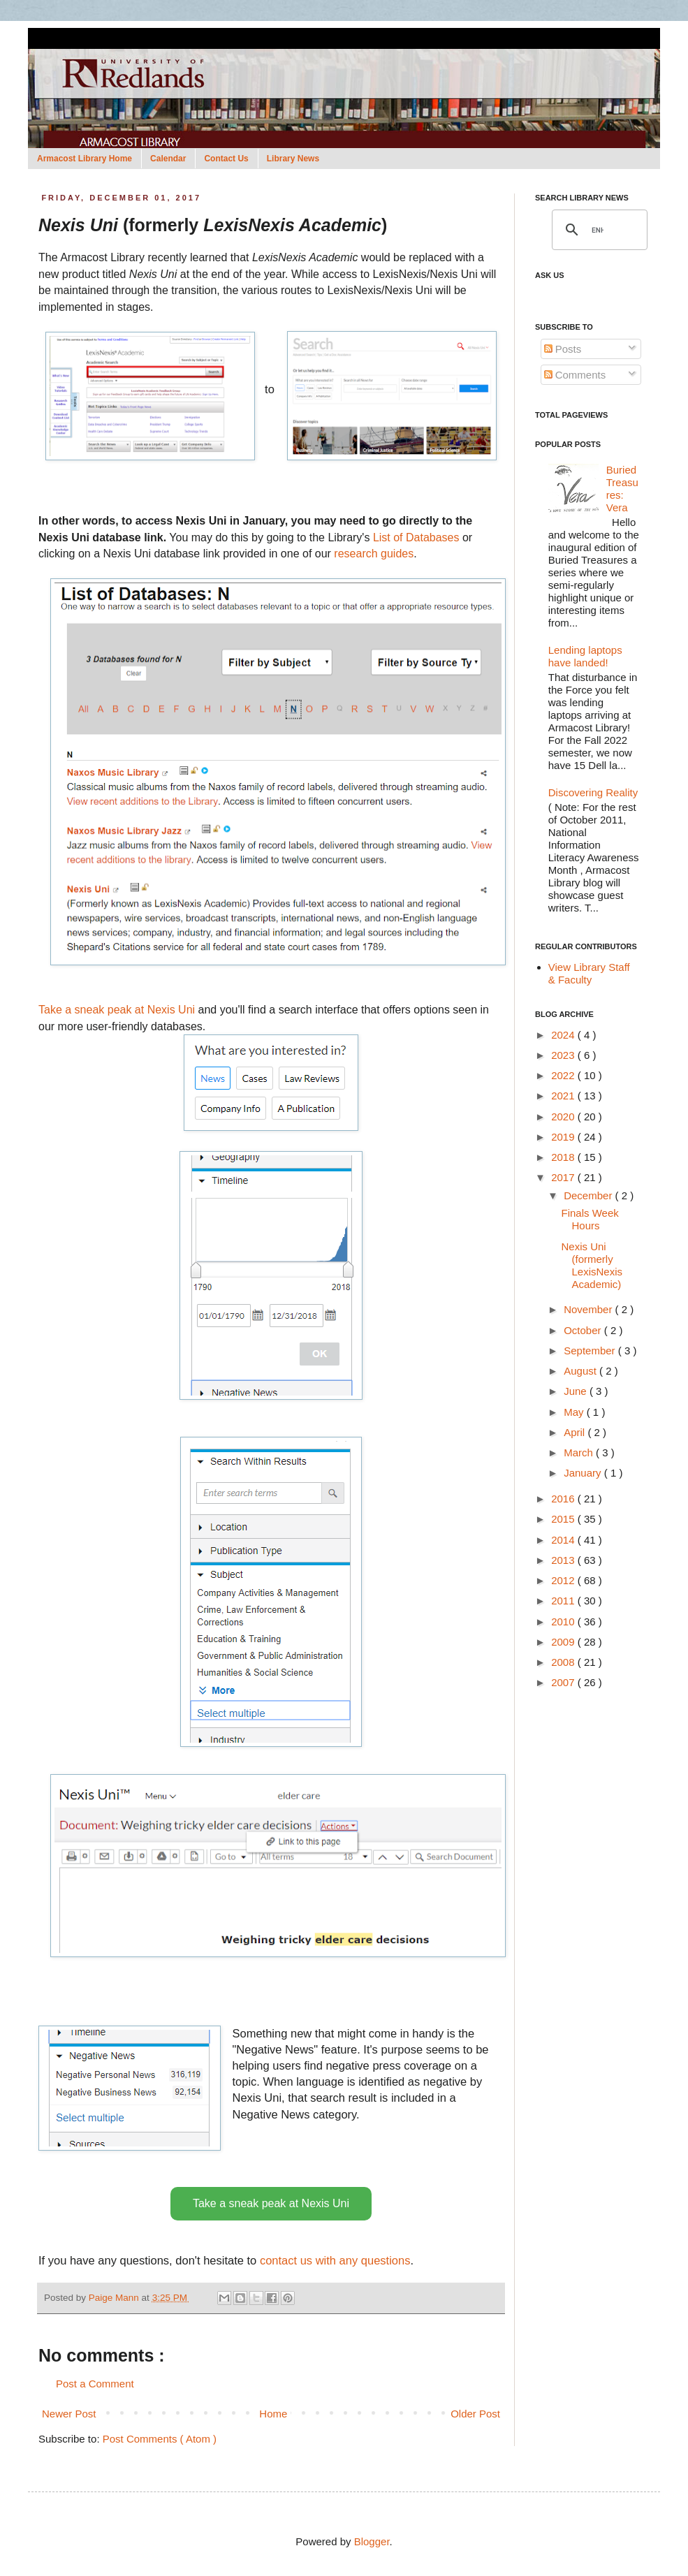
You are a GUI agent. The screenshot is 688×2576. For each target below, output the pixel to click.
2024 (564, 1035)
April (575, 1432)
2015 (564, 1519)
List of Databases (416, 537)
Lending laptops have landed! (585, 656)
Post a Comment (95, 2384)
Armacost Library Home (84, 158)
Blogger (372, 2541)
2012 (564, 1580)
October (584, 1330)
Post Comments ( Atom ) (160, 2439)
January (584, 1473)
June (577, 1391)
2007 (564, 1682)
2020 (564, 1116)
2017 (564, 1177)
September (591, 1350)
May (575, 1412)
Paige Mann (115, 2297)
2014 (564, 1540)
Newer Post (69, 2414)
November (589, 1309)
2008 (564, 1662)
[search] (597, 229)
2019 (564, 1137)
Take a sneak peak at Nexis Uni (116, 1010)
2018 (564, 1157)
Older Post (475, 2414)
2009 (564, 1642)
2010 (564, 1621)
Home (273, 2414)
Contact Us (226, 158)
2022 (564, 1075)
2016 (564, 1499)
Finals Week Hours (590, 1219)
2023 (564, 1055)
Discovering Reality (593, 792)
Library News (293, 158)
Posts (563, 349)
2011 (564, 1601)
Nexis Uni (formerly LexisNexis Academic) (592, 1265)
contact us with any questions (335, 2260)
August (581, 1371)
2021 (564, 1096)
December (589, 1195)
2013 (564, 1560)
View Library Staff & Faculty (589, 973)
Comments (575, 375)
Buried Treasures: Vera (622, 488)
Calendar (168, 158)
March (580, 1452)
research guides (373, 553)
